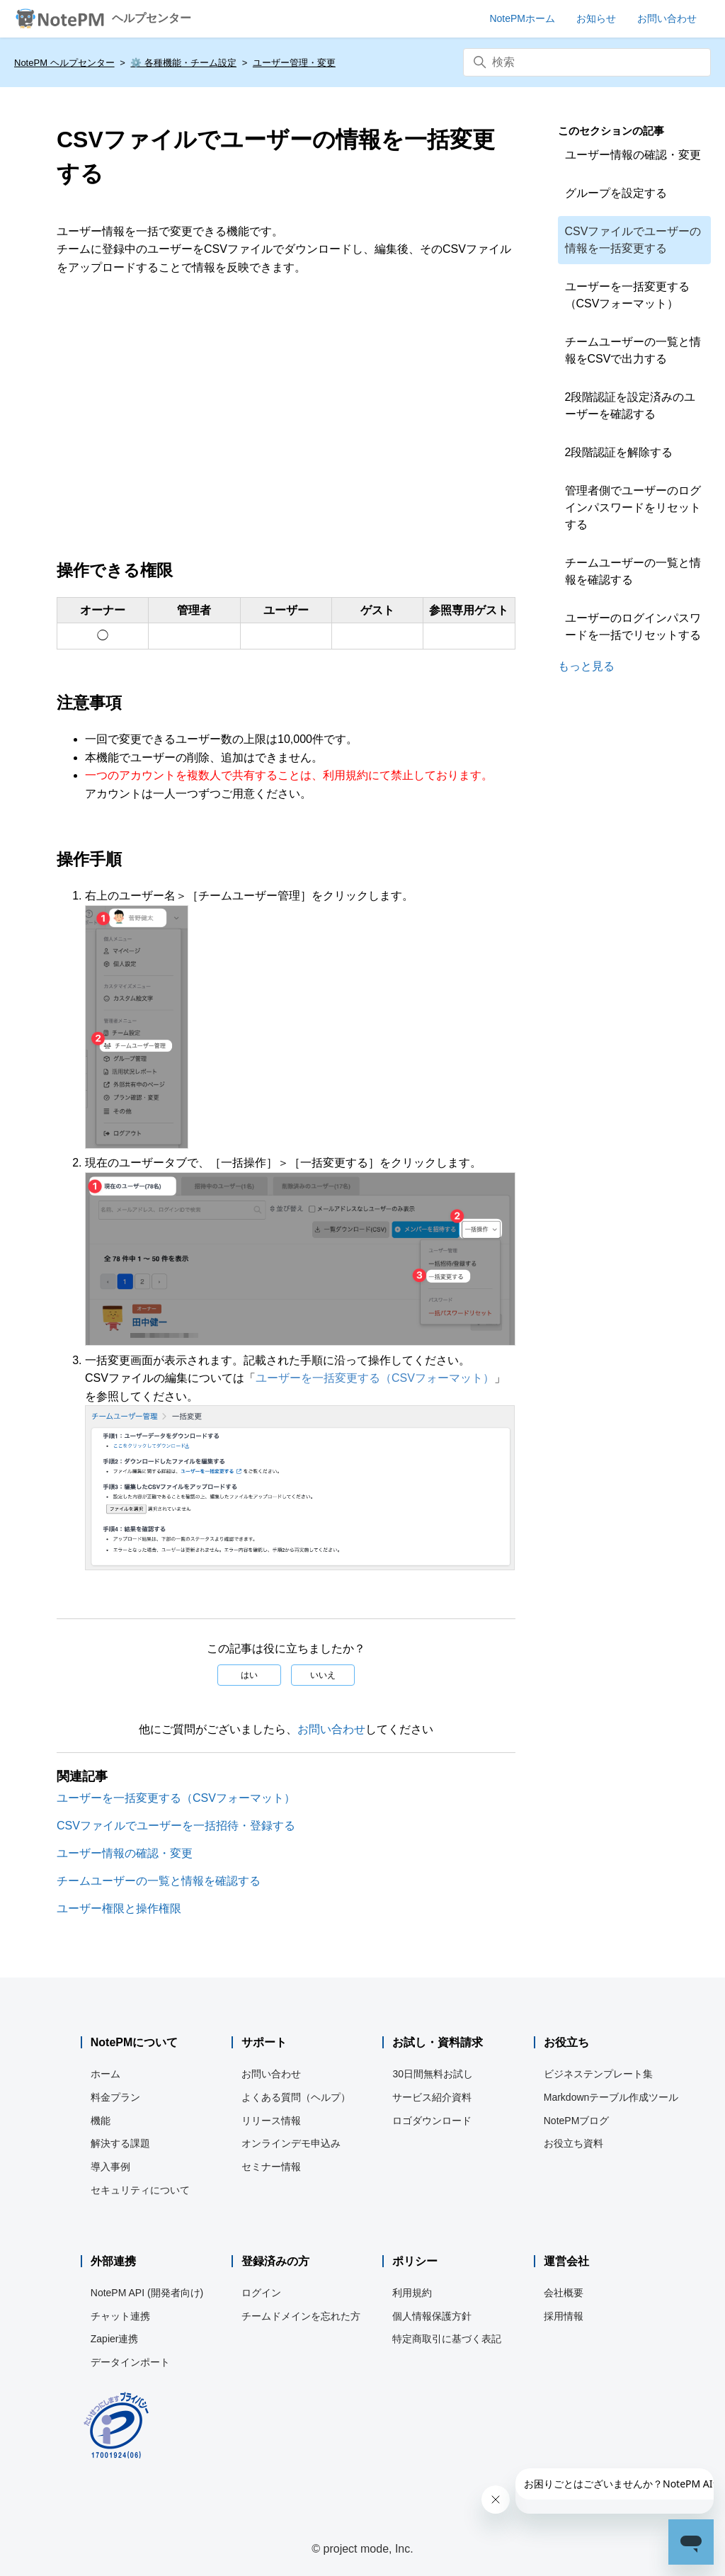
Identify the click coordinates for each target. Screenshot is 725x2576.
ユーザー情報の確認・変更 (125, 1853)
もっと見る (586, 666)
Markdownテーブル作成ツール (611, 2097)
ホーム (105, 2073)
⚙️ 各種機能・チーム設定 (183, 62)
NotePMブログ (577, 2120)
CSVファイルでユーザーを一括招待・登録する (176, 1826)
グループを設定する (616, 193)
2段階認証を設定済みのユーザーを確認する (630, 405)
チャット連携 (120, 2316)
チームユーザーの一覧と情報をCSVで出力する (633, 350)
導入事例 (110, 2166)
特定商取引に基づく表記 (446, 2338)
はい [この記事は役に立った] (249, 1675)
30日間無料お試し (432, 2073)
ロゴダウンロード (432, 2120)
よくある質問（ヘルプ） (295, 2097)
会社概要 (563, 2292)
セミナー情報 (271, 2166)
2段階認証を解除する (619, 452)
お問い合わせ (331, 1729)
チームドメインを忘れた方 (300, 2316)
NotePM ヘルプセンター (64, 62)
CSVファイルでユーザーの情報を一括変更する (633, 239)
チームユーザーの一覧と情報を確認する (159, 1881)
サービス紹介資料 (432, 2097)
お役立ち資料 (573, 2143)
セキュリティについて (140, 2190)
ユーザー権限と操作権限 (119, 1908)
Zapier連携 (115, 2338)
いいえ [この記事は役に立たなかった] (323, 1675)
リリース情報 (271, 2120)
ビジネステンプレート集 (598, 2073)
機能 (100, 2120)
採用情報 (563, 2316)
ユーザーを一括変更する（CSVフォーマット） (375, 1378)
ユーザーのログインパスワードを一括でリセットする (633, 626)
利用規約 (412, 2292)
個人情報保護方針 (432, 2316)
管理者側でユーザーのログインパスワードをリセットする (633, 507)
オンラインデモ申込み (291, 2143)
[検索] (587, 62)
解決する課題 (120, 2143)
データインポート (130, 2362)
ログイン (261, 2292)
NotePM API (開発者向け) (147, 2292)
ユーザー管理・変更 (294, 62)
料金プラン (115, 2097)
